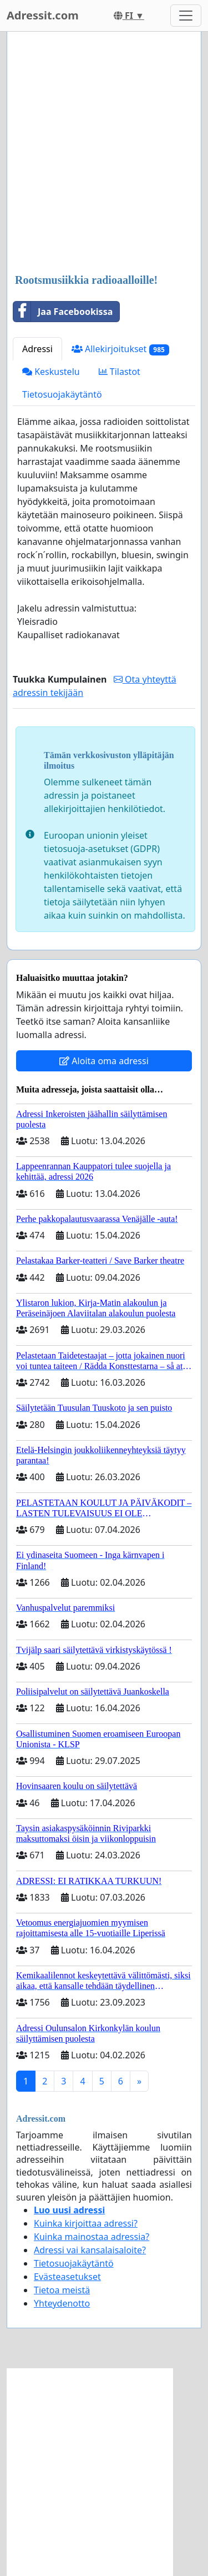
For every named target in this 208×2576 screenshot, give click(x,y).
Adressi (37, 349)
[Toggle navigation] (185, 15)
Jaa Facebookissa (63, 312)
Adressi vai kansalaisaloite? (90, 2250)
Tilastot (119, 371)
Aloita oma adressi (104, 1061)
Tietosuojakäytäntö (62, 394)
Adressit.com (43, 15)
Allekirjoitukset (120, 349)
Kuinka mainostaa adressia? (91, 2237)
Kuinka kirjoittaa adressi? (86, 2223)
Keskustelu (51, 371)
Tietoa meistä (62, 2290)
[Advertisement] (104, 153)
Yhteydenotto (62, 2303)
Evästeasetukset (67, 2277)
